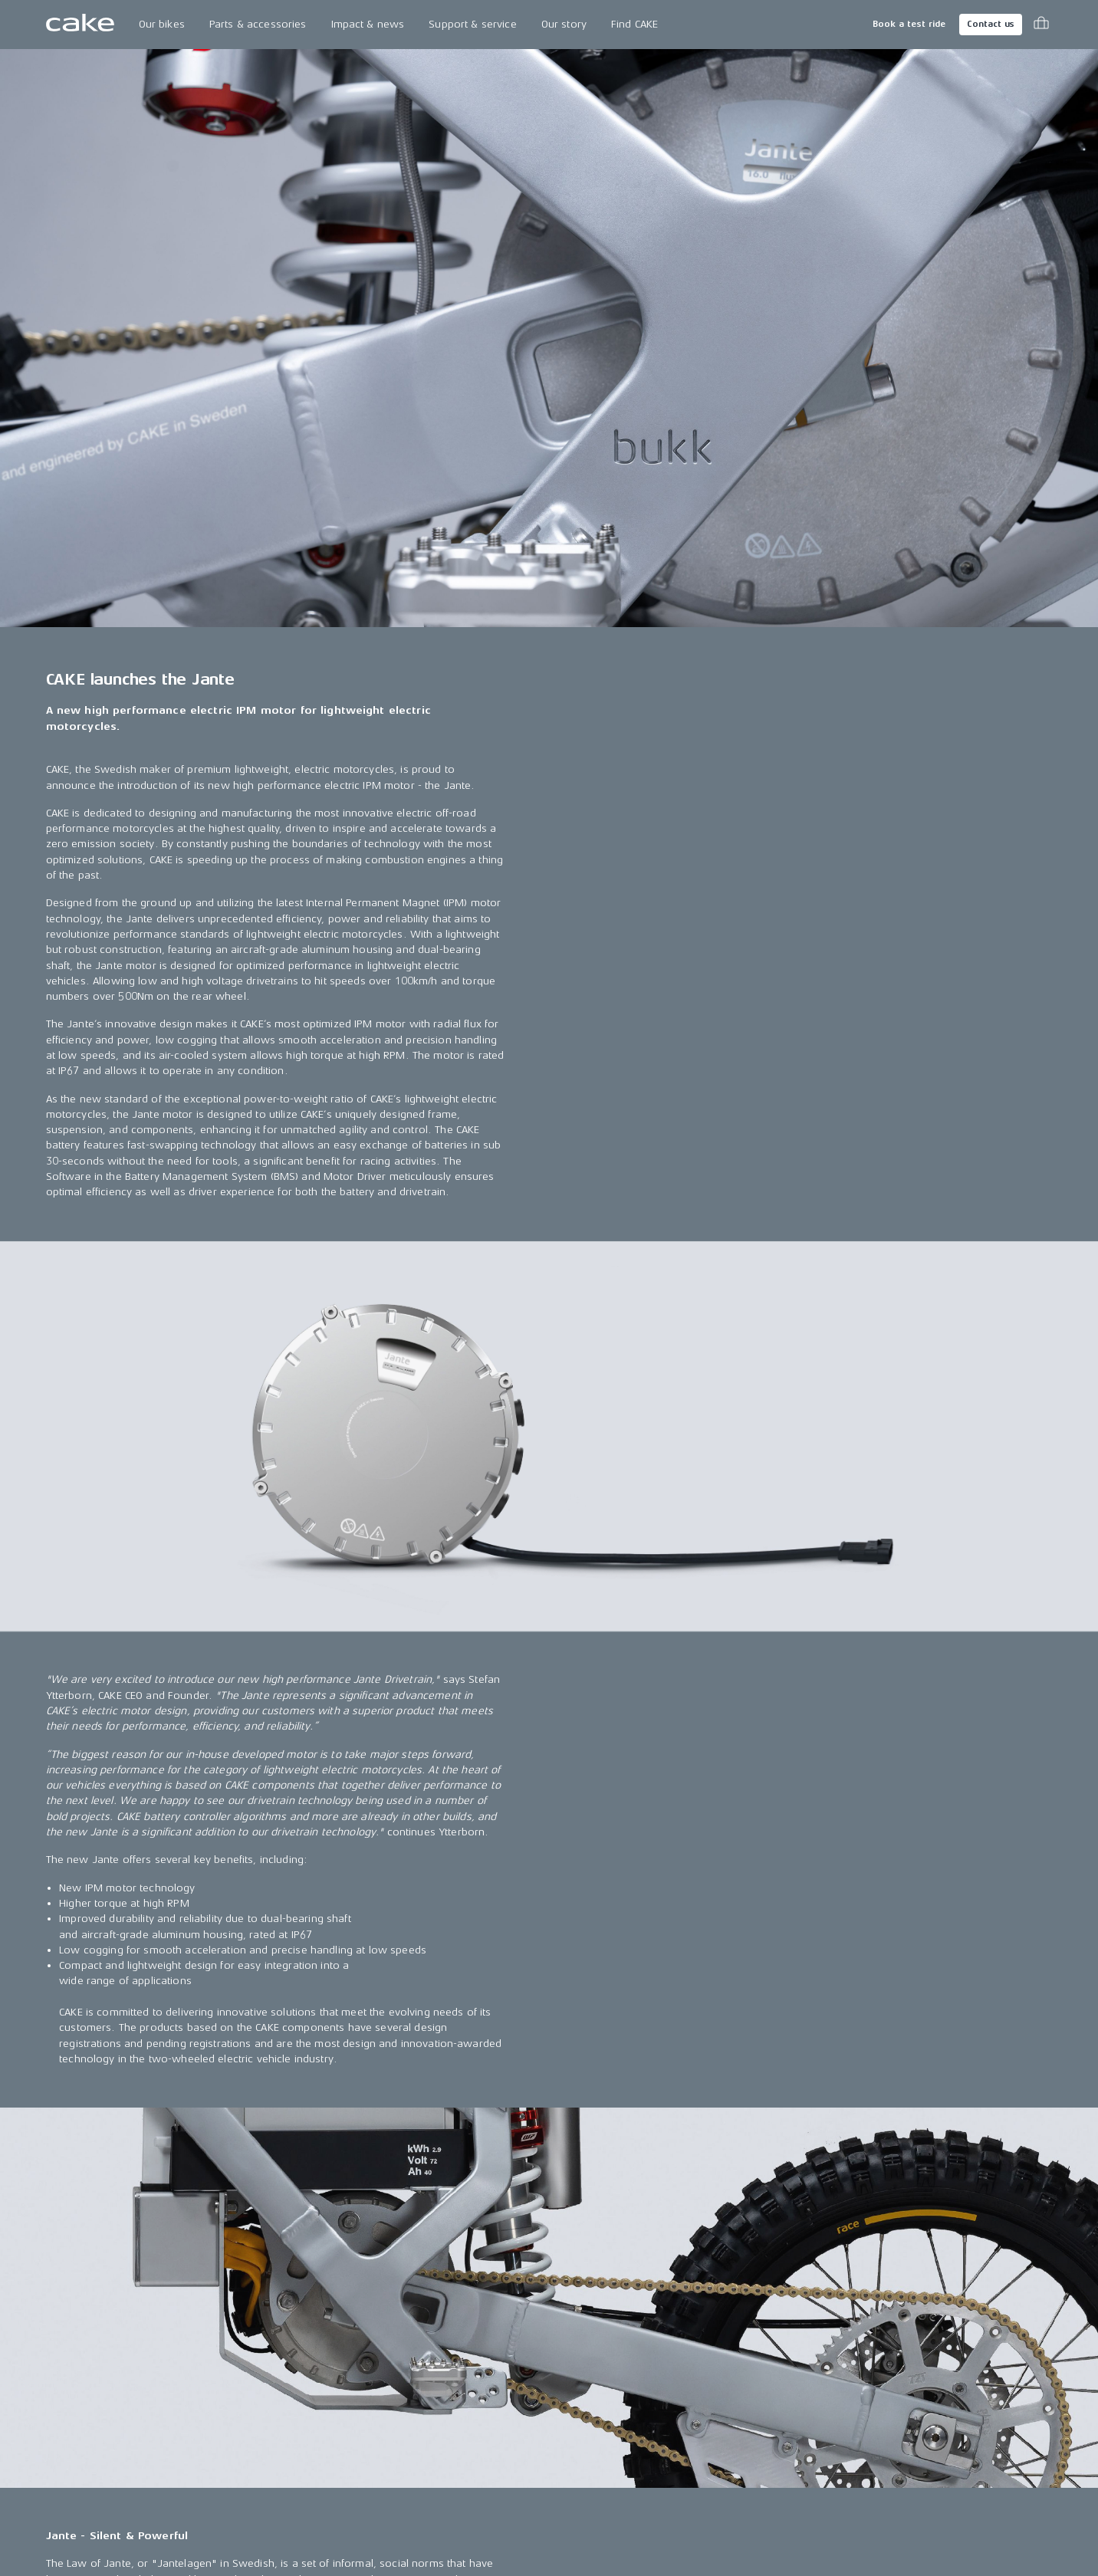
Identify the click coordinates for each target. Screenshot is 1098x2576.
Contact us (990, 24)
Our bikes (162, 24)
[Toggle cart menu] (1041, 25)
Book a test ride (909, 24)
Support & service (472, 24)
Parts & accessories (258, 24)
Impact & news (368, 24)
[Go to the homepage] (80, 24)
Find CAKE (634, 24)
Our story (564, 24)
